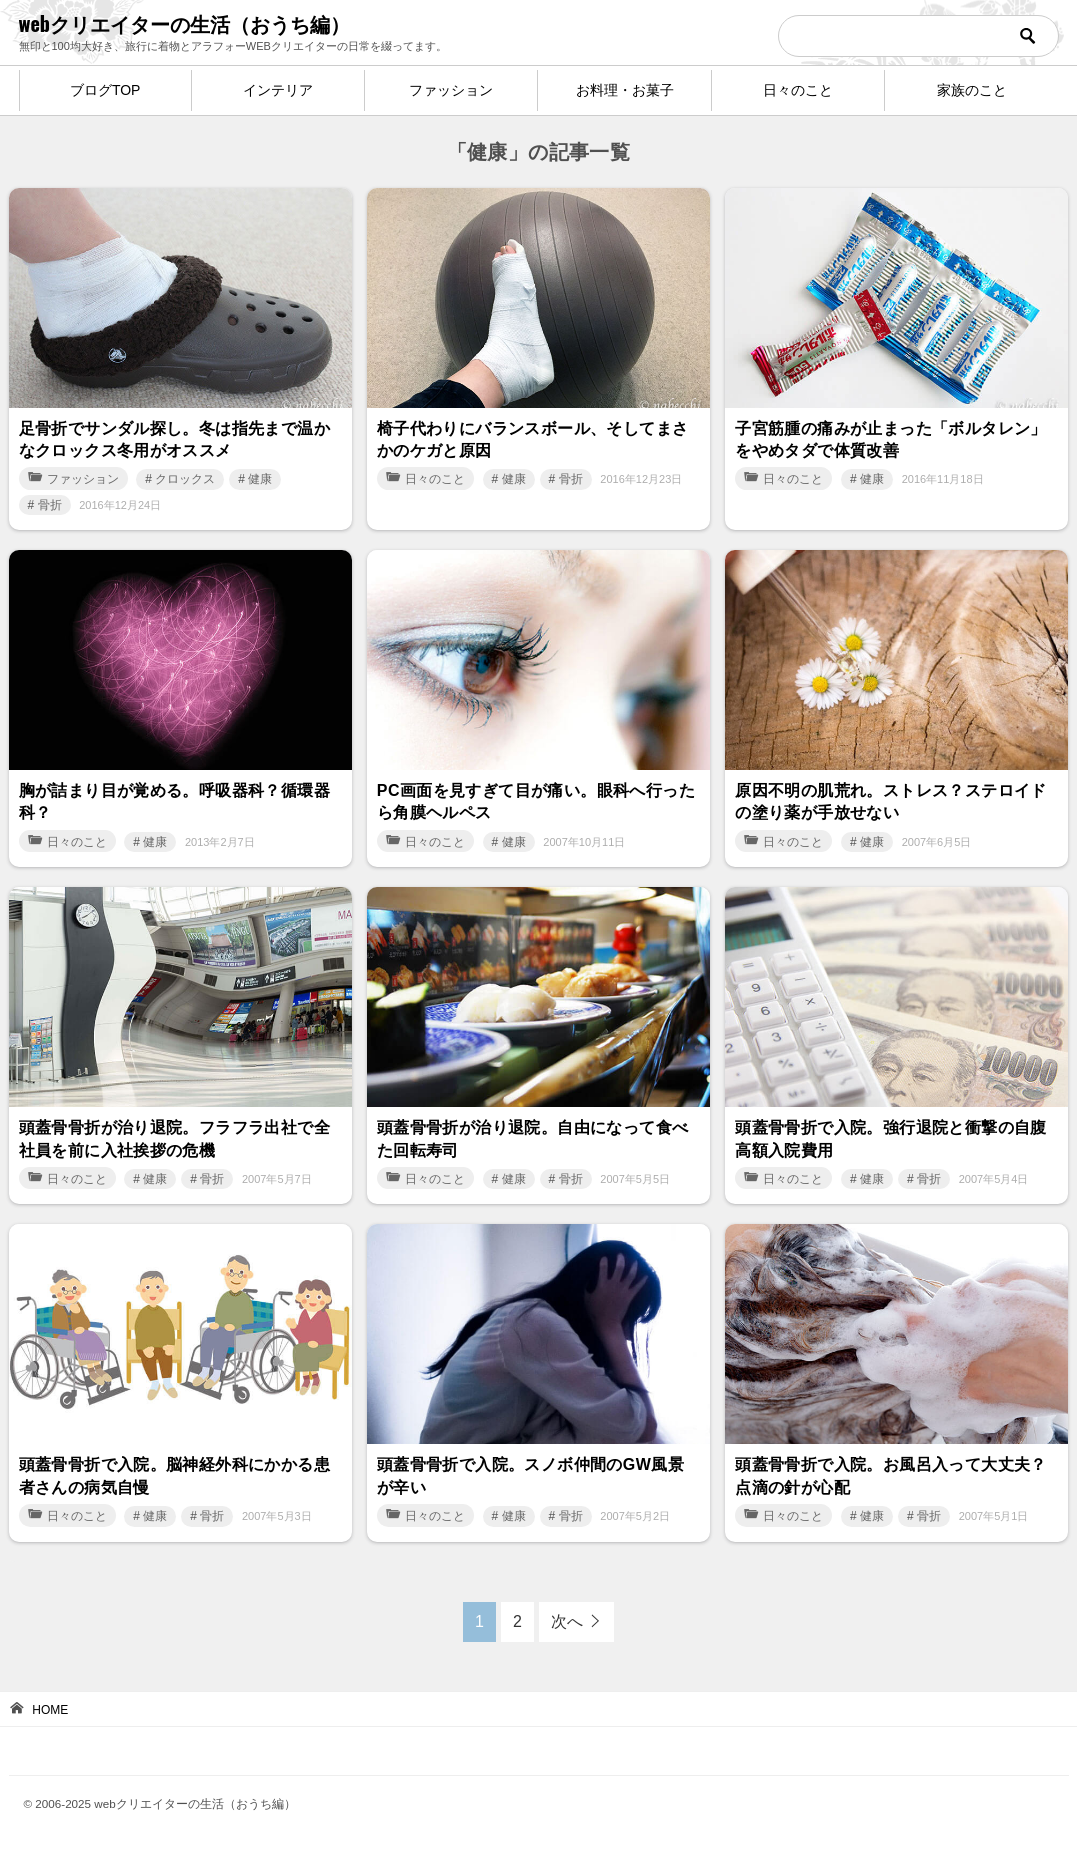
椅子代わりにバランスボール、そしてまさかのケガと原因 (533, 439)
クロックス (185, 479)
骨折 (50, 505)
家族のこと (972, 90)
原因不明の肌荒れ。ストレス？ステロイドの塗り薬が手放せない (891, 801)
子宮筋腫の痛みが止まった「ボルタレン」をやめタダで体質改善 (891, 439)
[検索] (918, 36)
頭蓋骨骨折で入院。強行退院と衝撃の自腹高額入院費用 (891, 1138)
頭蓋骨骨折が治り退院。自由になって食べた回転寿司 (533, 1138)
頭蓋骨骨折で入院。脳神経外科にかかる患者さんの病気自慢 (175, 1475)
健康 (260, 479)
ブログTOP (105, 90)
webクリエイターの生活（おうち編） (184, 23)
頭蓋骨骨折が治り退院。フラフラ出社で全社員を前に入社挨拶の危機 (175, 1138)
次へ (567, 1621)
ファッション (451, 90)
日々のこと (798, 90)
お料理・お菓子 (625, 90)
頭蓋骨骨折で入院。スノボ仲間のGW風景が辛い (530, 1475)
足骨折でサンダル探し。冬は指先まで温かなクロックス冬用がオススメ (175, 439)
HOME (50, 1710)
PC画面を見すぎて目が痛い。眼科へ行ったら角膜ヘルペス (536, 801)
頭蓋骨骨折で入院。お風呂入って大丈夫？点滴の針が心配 (891, 1475)
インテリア (278, 90)
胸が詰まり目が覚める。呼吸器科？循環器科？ (175, 801)
